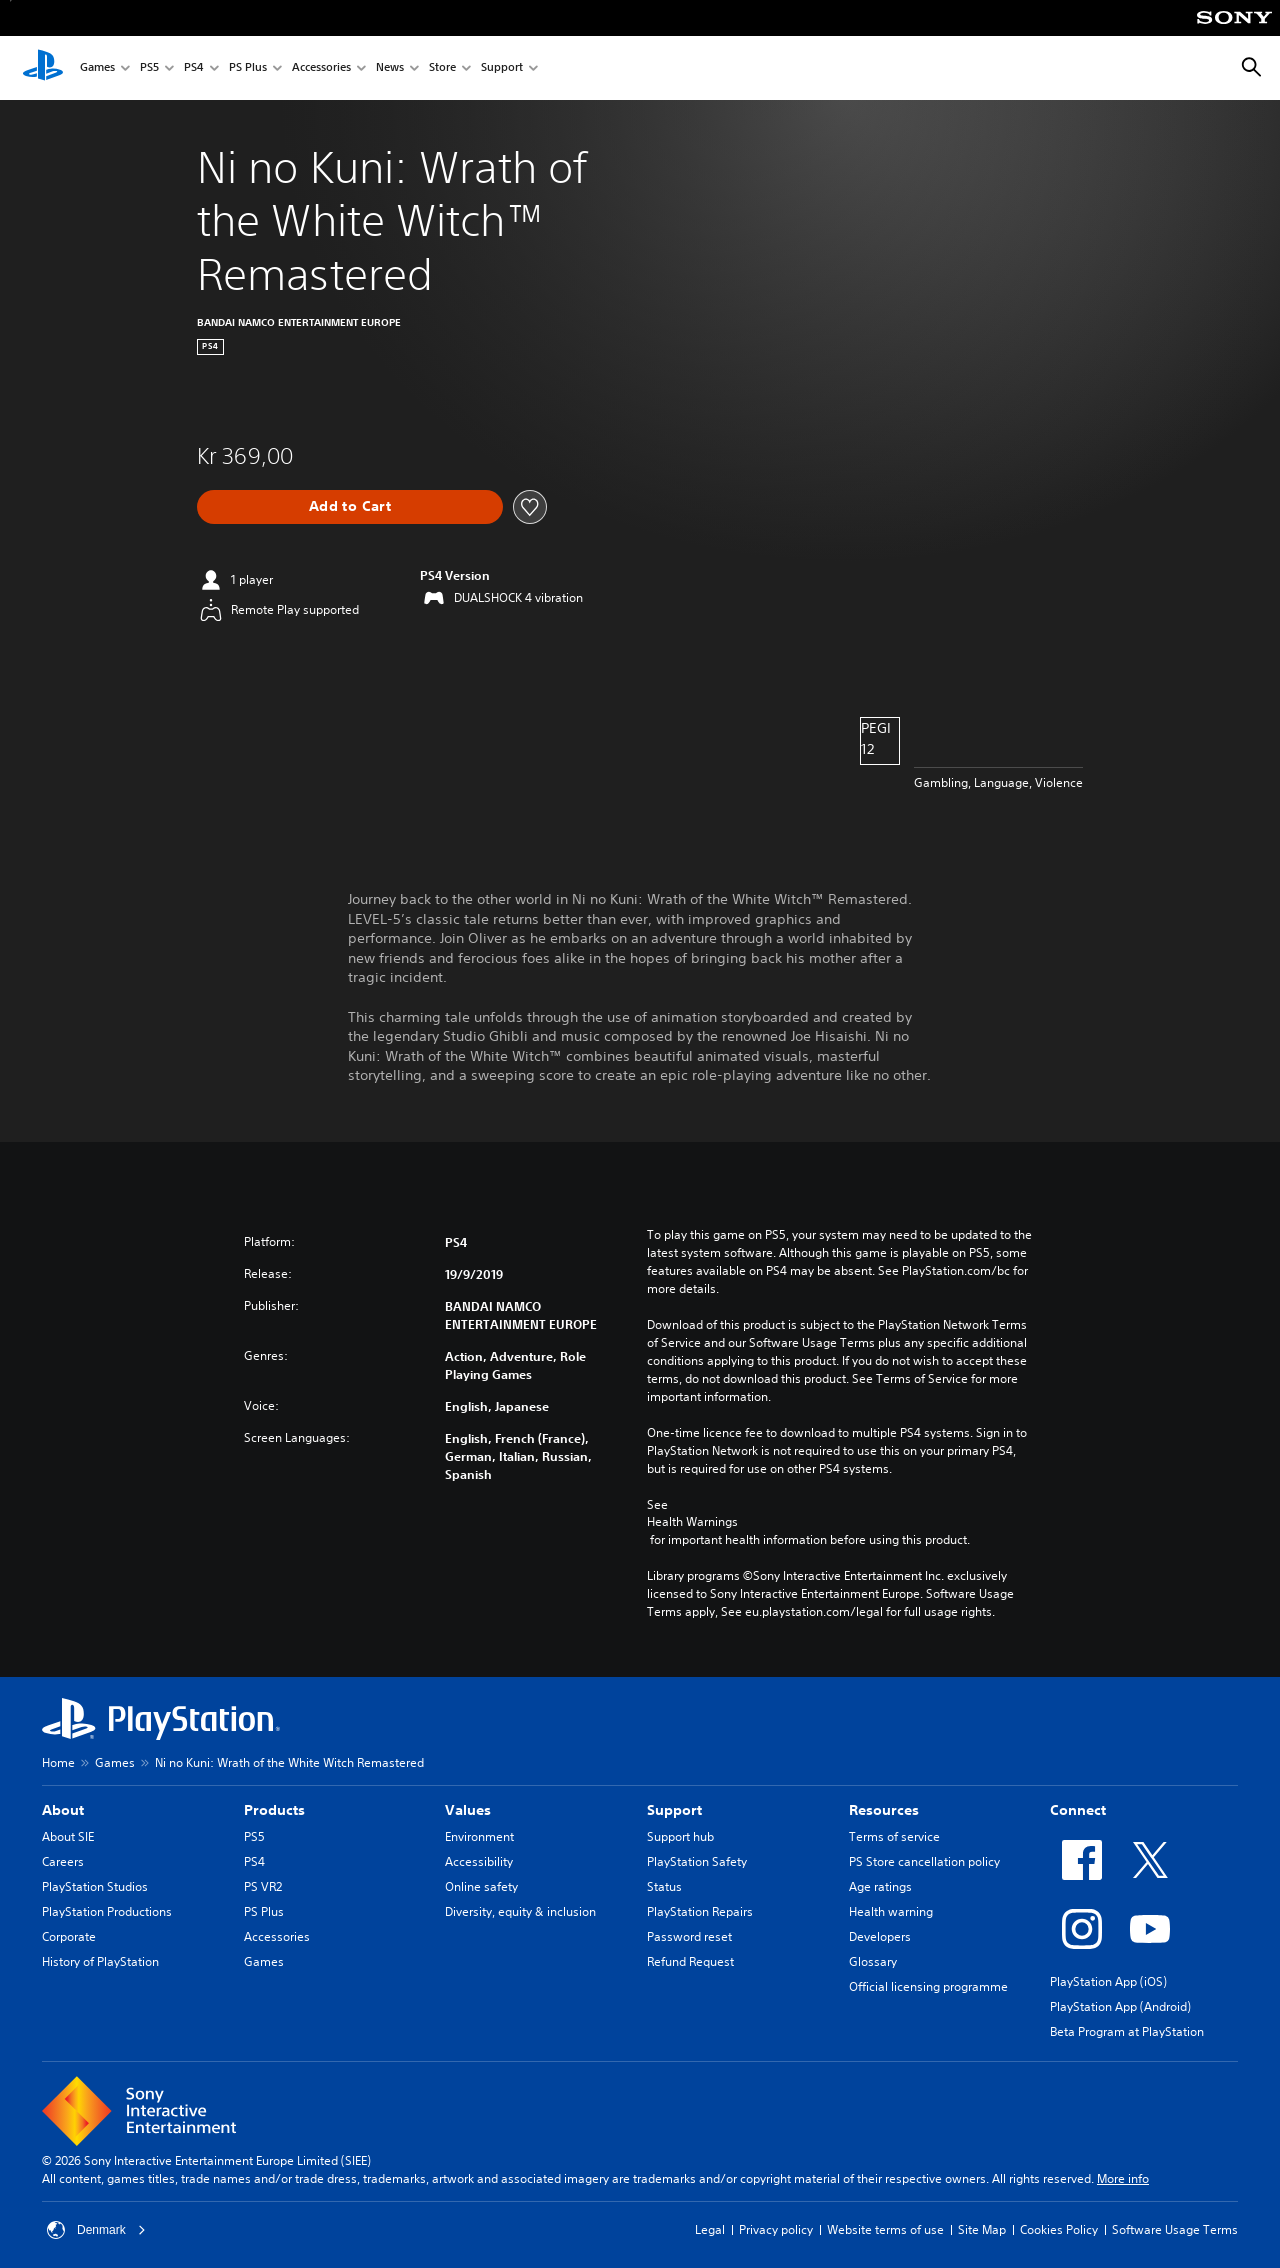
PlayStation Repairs (700, 1911)
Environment (479, 1836)
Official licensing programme (928, 1986)
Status (664, 1886)
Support (502, 68)
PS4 (194, 68)
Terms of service (894, 1836)
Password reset (689, 1936)
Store (442, 68)
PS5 (149, 68)
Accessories (321, 68)
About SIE (68, 1836)
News (390, 68)
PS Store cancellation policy (924, 1861)
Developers (880, 1936)
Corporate (69, 1936)
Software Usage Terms (1175, 2229)
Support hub (680, 1836)
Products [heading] (274, 1810)
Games (97, 68)
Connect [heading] (1078, 1810)
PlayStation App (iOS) (1108, 1981)
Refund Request (690, 1961)
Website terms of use (885, 2229)
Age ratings (880, 1886)
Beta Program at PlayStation (1127, 2031)
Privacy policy (776, 2229)
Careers (63, 1861)
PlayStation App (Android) (1120, 2006)
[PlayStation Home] (43, 68)
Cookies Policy (1059, 2229)
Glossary (873, 1961)
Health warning (891, 1911)
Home (58, 1762)
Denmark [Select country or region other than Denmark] (96, 2230)
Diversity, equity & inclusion (520, 1911)
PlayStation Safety (697, 1861)
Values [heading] (468, 1810)
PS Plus (248, 68)
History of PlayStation (100, 1961)
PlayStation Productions (107, 1911)
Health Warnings (692, 1522)
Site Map (982, 2229)
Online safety (481, 1886)
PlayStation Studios (95, 1886)
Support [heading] (674, 1810)
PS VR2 (263, 1886)
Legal (710, 2229)
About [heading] (63, 1810)
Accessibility (479, 1861)
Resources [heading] (884, 1810)
